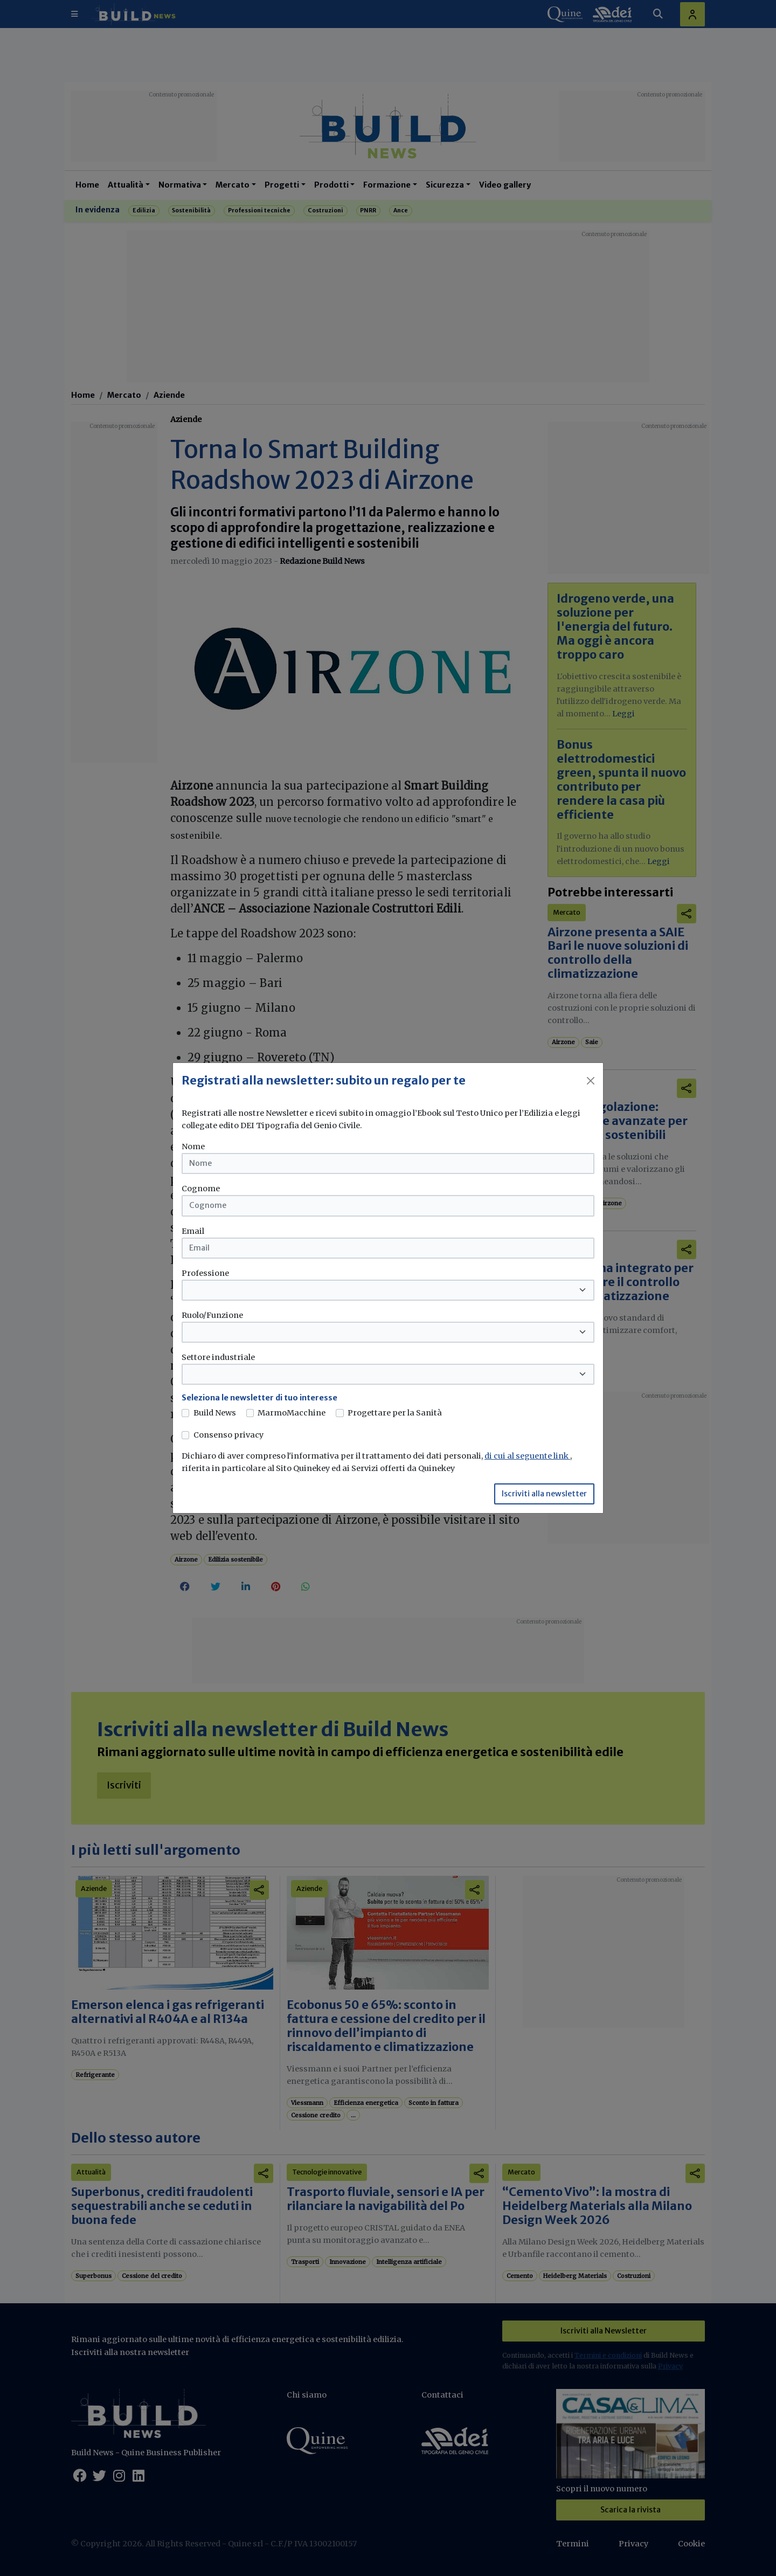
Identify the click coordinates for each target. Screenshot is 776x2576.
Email (193, 1231)
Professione (205, 1273)
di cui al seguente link (527, 1456)
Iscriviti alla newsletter (544, 1493)
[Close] (591, 1081)
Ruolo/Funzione (212, 1315)
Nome (193, 1146)
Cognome (201, 1188)
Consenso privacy (228, 1435)
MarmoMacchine (291, 1413)
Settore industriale (218, 1357)
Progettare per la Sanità (395, 1413)
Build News (214, 1413)
